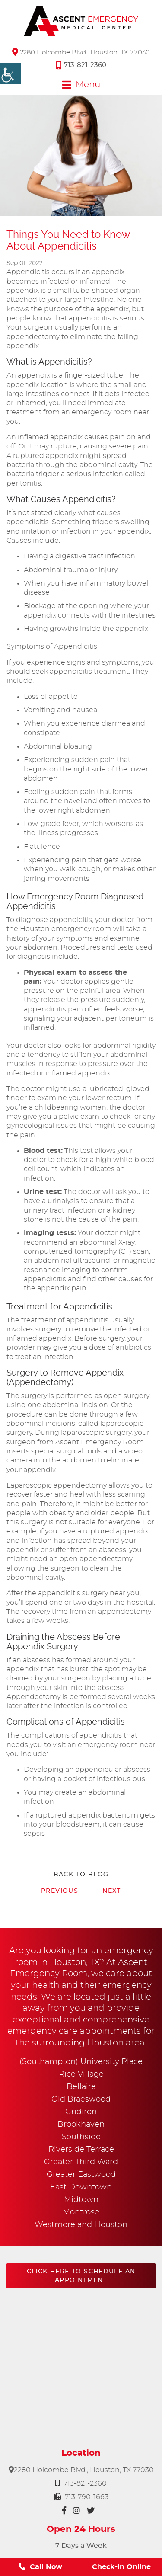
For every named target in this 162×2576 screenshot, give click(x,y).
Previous (59, 1891)
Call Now (40, 2566)
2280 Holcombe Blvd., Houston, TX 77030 (81, 52)
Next (111, 1891)
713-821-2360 (81, 65)
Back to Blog (81, 1875)
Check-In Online (121, 2566)
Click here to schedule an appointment (81, 2276)
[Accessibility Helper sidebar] (10, 73)
